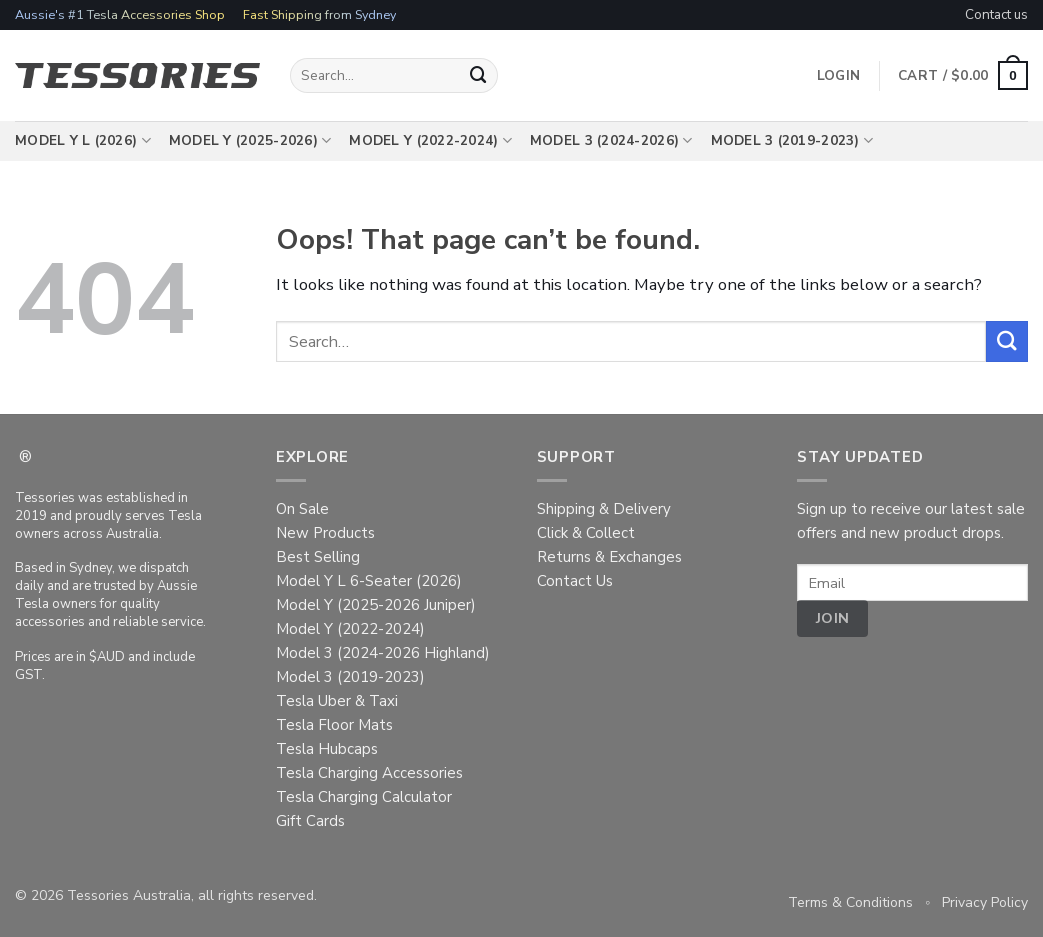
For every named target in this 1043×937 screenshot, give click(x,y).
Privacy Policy (985, 902)
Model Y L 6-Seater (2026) (369, 581)
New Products (325, 533)
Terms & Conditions (850, 902)
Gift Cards (310, 821)
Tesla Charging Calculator (364, 797)
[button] (963, 76)
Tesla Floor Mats (334, 725)
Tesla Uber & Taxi (337, 701)
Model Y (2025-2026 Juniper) (376, 605)
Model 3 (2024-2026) (611, 141)
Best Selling (318, 557)
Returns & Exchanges (609, 557)
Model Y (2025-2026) (250, 141)
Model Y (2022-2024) (430, 141)
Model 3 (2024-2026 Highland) (383, 653)
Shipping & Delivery (604, 509)
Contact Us (575, 581)
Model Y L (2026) (83, 141)
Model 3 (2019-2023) (792, 141)
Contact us (996, 14)
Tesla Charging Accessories (369, 773)
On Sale (302, 509)
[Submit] (479, 75)
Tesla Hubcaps (327, 749)
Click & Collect (586, 533)
